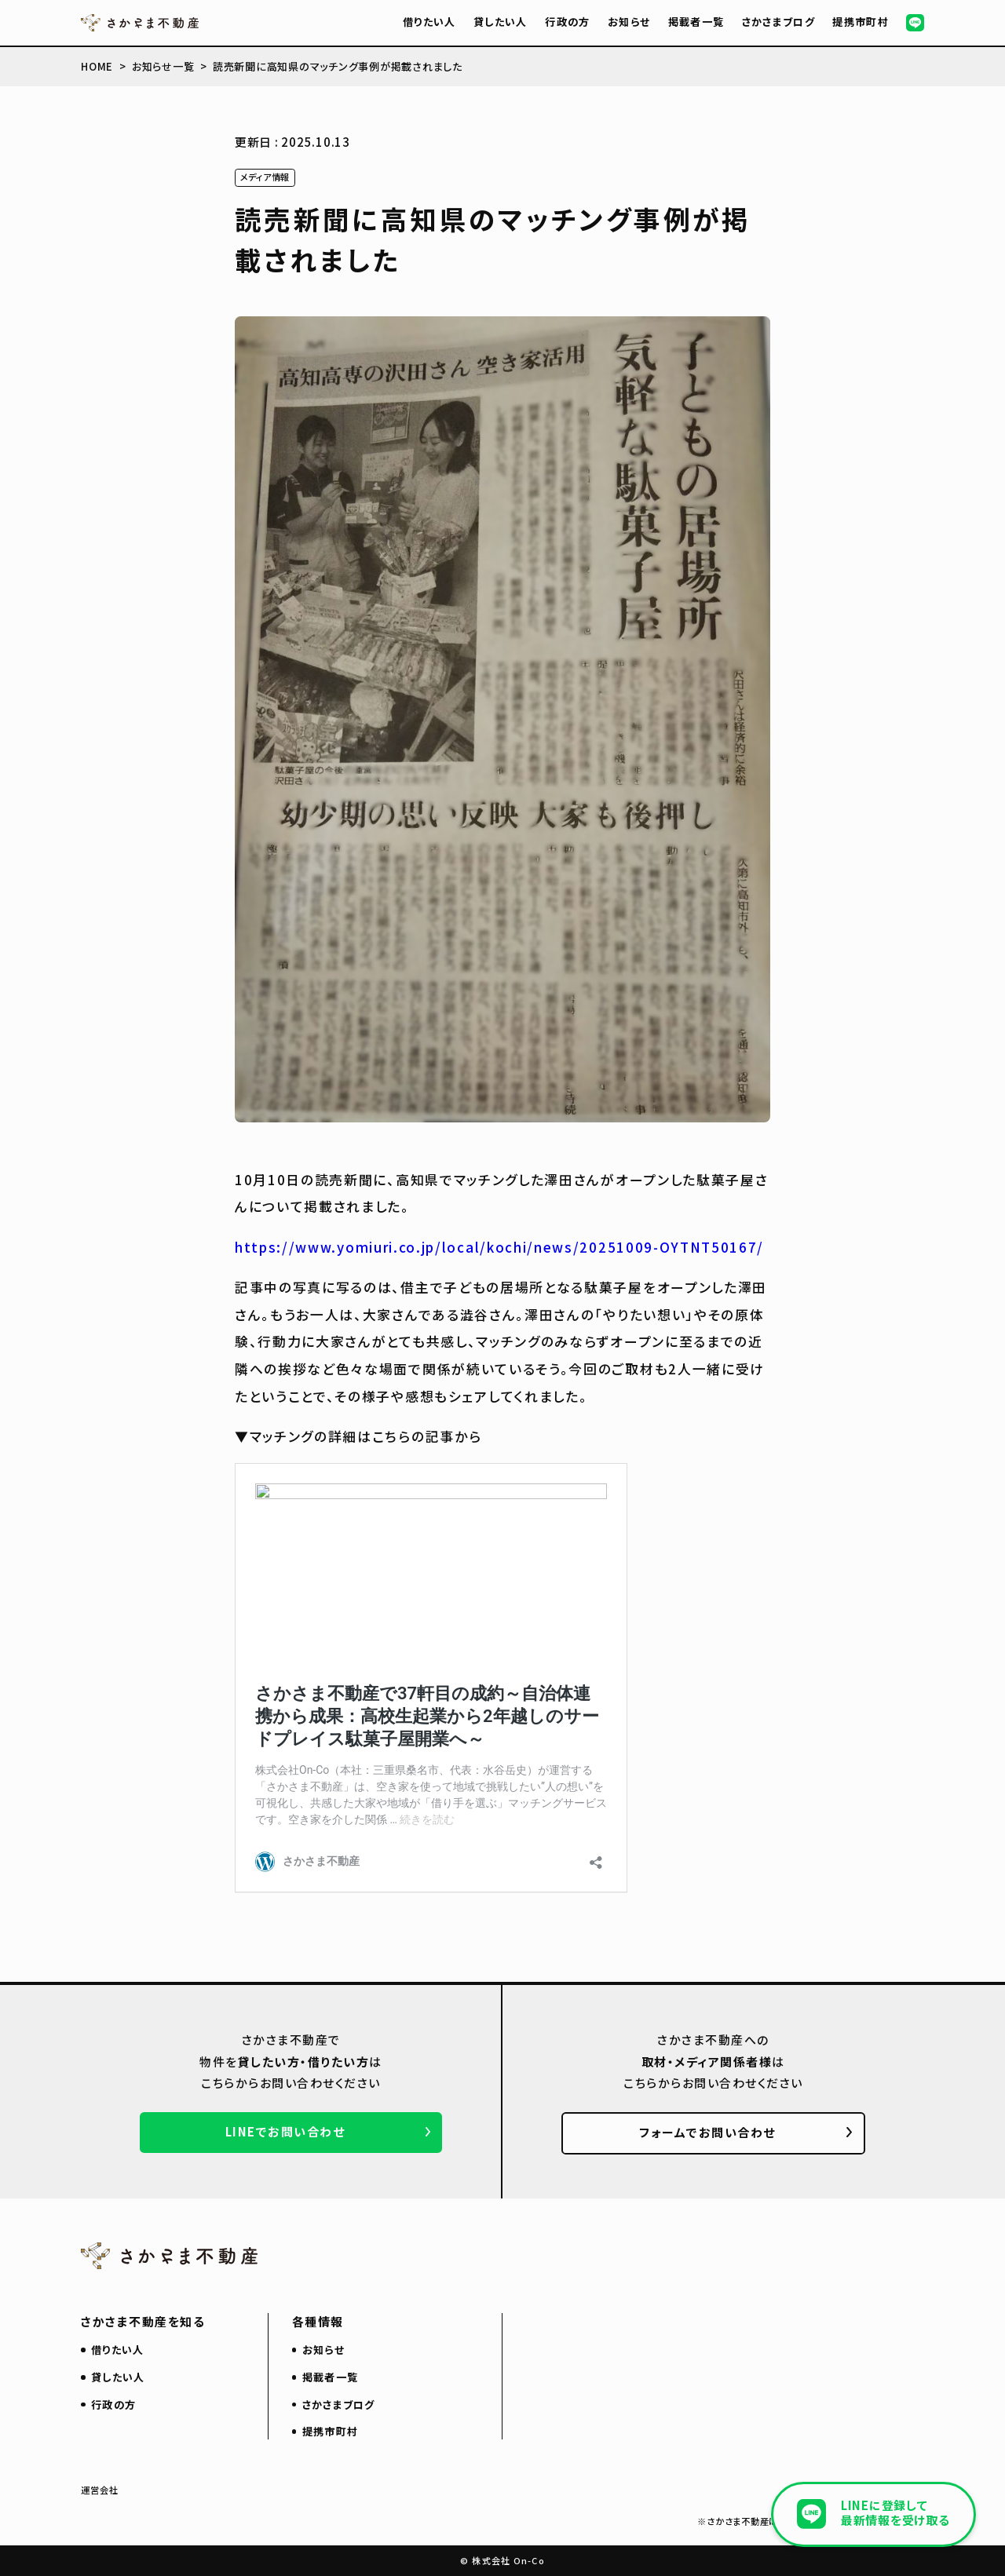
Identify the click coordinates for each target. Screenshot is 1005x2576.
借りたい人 (429, 21)
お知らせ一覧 (163, 66)
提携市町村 (860, 21)
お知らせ (629, 21)
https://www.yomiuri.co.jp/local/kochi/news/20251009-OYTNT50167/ (499, 1247)
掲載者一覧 (696, 21)
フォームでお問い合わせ (707, 2132)
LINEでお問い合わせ (285, 2131)
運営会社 (100, 2489)
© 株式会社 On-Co (502, 2560)
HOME (97, 66)
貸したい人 (500, 21)
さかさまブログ (778, 21)
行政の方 (567, 21)
